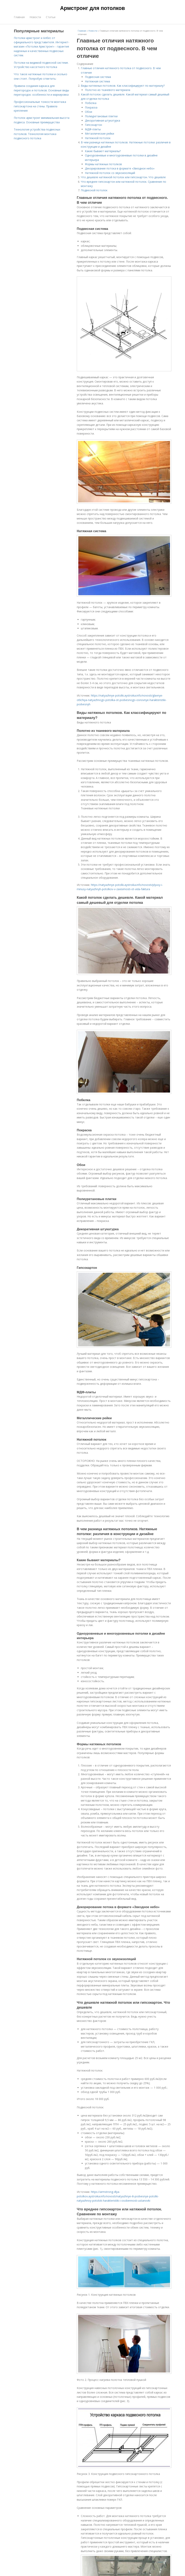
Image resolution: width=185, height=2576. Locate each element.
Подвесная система (98, 77)
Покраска (91, 107)
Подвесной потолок (94, 190)
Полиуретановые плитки (101, 116)
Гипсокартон (93, 125)
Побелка (90, 103)
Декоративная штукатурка (102, 120)
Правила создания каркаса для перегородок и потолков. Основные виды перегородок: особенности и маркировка (41, 90)
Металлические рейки (99, 133)
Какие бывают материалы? (103, 151)
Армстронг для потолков (92, 8)
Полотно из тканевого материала (107, 90)
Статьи (50, 17)
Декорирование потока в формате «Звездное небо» (119, 168)
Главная (19, 17)
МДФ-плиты (93, 129)
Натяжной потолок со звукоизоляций (110, 173)
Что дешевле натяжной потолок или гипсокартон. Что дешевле (123, 177)
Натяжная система (97, 81)
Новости (35, 17)
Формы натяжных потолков (103, 164)
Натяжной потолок (98, 138)
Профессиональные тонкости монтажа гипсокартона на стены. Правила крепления (40, 106)
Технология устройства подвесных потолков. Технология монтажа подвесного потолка (37, 134)
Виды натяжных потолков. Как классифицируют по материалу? (123, 85)
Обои (88, 112)
